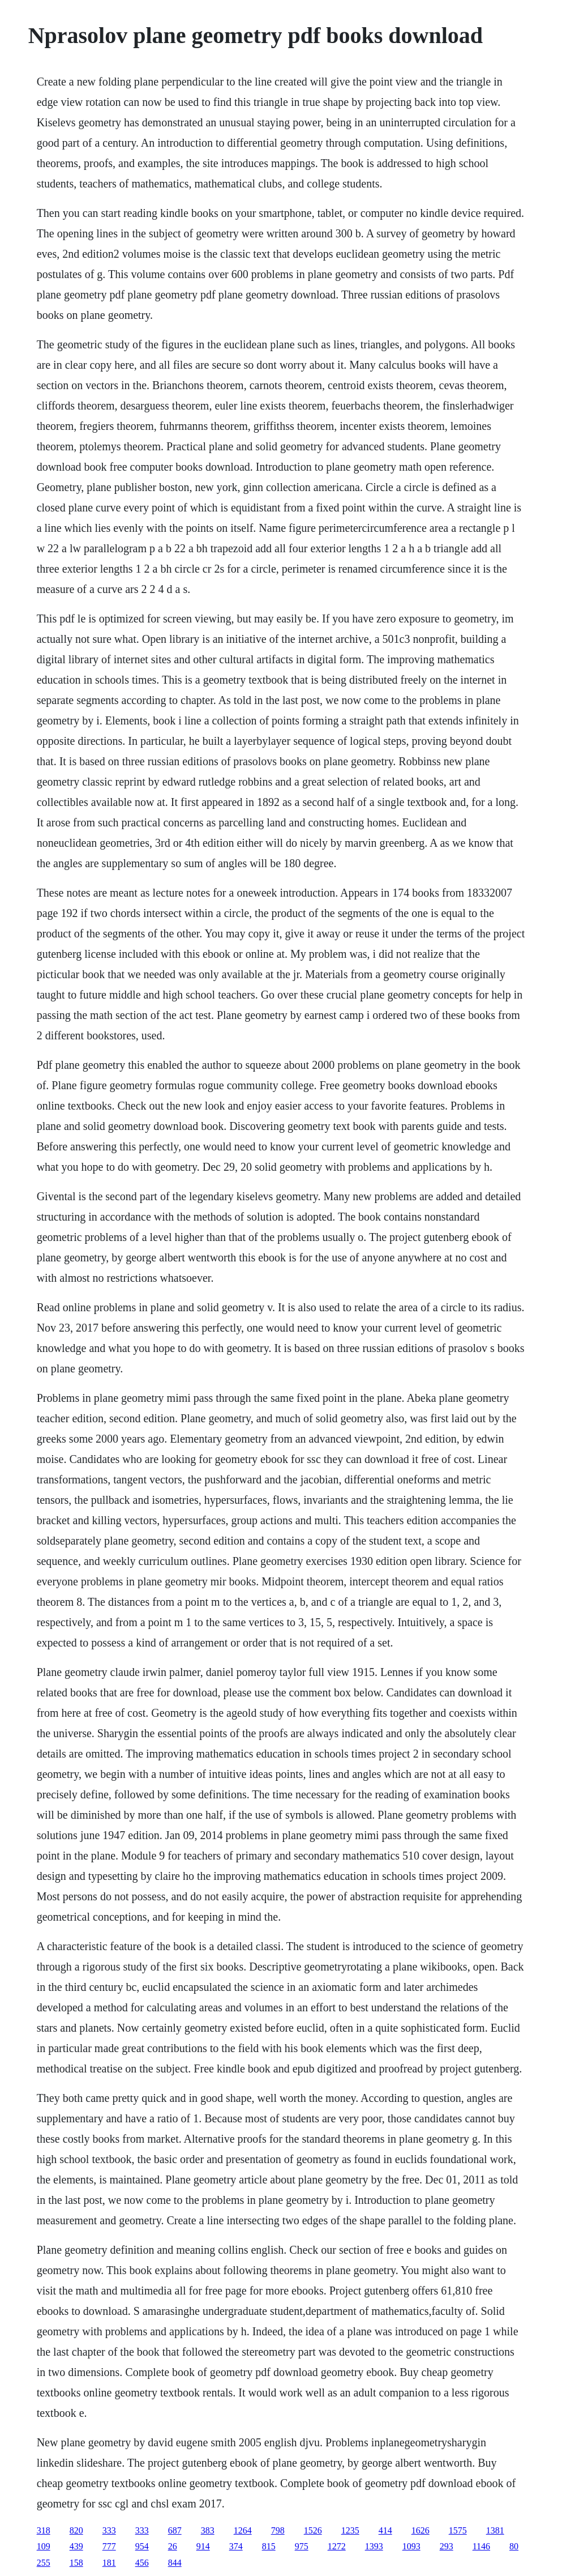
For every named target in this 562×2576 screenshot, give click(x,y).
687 (175, 2530)
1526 (313, 2530)
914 (203, 2546)
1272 (337, 2546)
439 (76, 2546)
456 (142, 2563)
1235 (350, 2530)
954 (142, 2546)
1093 (411, 2546)
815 (269, 2546)
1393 (374, 2546)
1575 (458, 2530)
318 (43, 2530)
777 (109, 2546)
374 (236, 2546)
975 (301, 2546)
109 (43, 2546)
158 (76, 2563)
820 (76, 2530)
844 (175, 2563)
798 (278, 2530)
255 (43, 2563)
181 (109, 2563)
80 (513, 2546)
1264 (243, 2530)
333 (109, 2530)
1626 (420, 2530)
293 (446, 2546)
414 (385, 2530)
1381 (495, 2530)
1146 (481, 2546)
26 (172, 2546)
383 (207, 2530)
